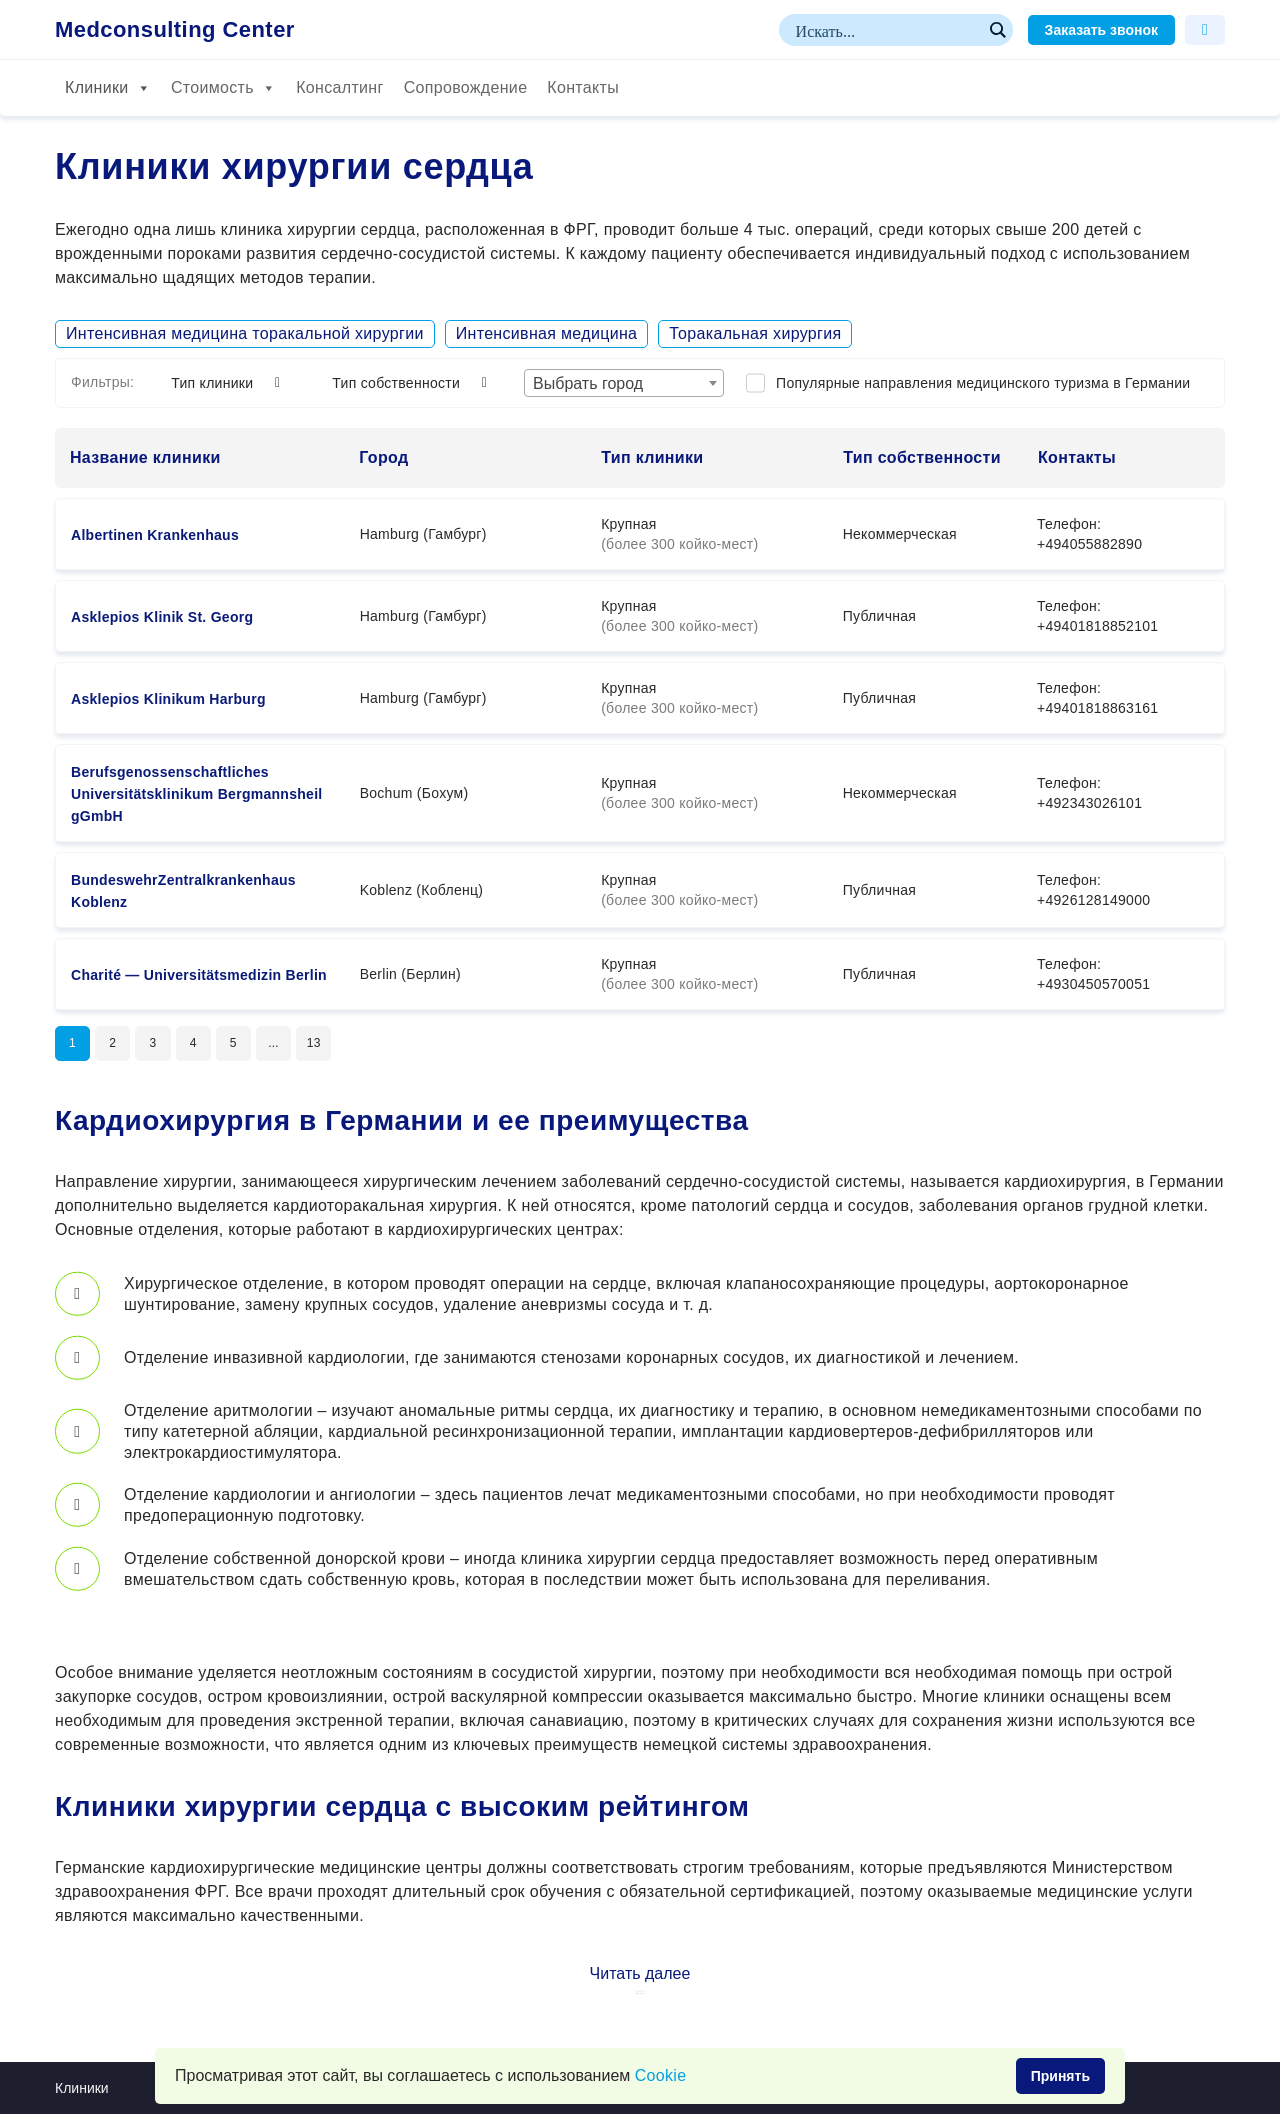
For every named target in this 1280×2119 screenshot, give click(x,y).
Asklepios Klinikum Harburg (168, 699)
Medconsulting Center (175, 30)
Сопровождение (466, 87)
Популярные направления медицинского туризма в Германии (983, 383)
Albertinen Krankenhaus (155, 535)
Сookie (661, 2075)
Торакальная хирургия (755, 333)
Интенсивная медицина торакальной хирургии (245, 333)
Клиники (108, 88)
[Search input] (887, 30)
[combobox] (624, 383)
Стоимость (223, 88)
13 (345, 1046)
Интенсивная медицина (547, 333)
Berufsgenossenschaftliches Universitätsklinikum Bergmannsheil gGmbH (197, 794)
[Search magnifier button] (997, 30)
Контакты (583, 87)
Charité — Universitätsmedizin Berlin (199, 975)
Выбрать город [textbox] (588, 383)
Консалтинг (339, 87)
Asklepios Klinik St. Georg (162, 617)
